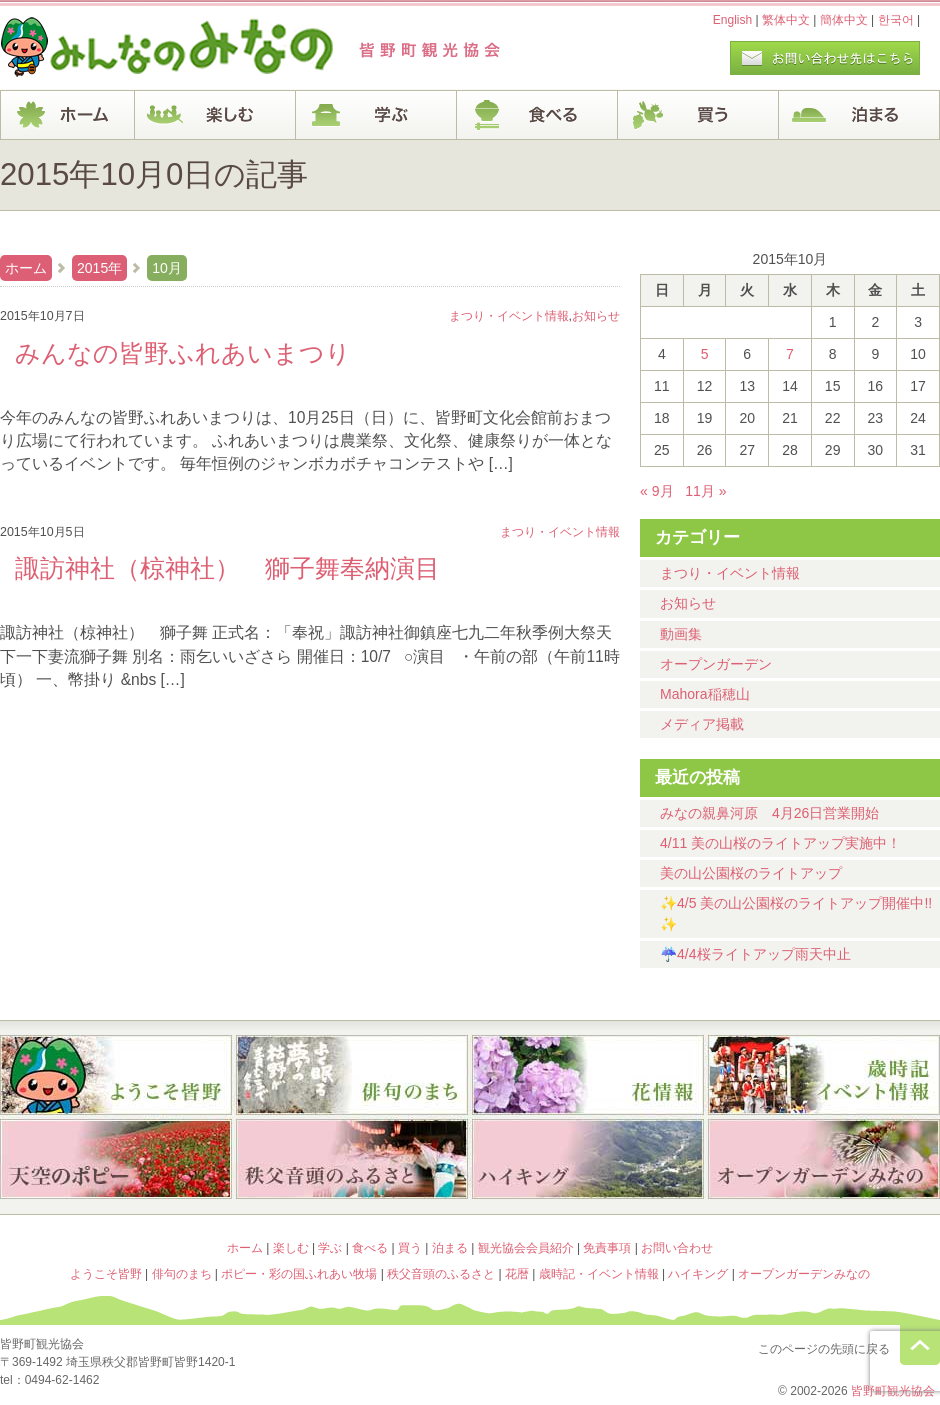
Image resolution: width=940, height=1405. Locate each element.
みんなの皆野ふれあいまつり (183, 353)
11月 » (705, 491)
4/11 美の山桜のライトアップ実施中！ (780, 843)
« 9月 (657, 491)
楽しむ (215, 115)
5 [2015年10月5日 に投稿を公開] (705, 354)
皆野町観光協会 (893, 1391)
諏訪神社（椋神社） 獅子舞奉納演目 (227, 568)
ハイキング (588, 1161)
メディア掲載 (702, 724)
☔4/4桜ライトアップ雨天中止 (755, 954)
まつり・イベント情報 (730, 573)
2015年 (99, 268)
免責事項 (607, 1248)
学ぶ (376, 115)
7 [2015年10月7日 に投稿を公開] (790, 354)
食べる (537, 115)
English (732, 20)
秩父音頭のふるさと (352, 1161)
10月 (167, 268)
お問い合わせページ (825, 58)
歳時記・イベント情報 (824, 1075)
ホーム (67, 115)
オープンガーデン (716, 664)
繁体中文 (786, 20)
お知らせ (688, 603)
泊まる (859, 115)
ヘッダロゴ (135, 48)
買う (698, 115)
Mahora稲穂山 (705, 694)
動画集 (681, 634)
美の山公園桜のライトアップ (751, 873)
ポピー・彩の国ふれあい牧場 (116, 1161)
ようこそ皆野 (116, 1075)
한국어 (896, 20)
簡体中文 (844, 20)
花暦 (588, 1075)
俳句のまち (352, 1075)
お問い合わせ (677, 1248)
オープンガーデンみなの (824, 1161)
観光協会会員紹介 (526, 1248)
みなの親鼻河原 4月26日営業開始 (769, 813)
